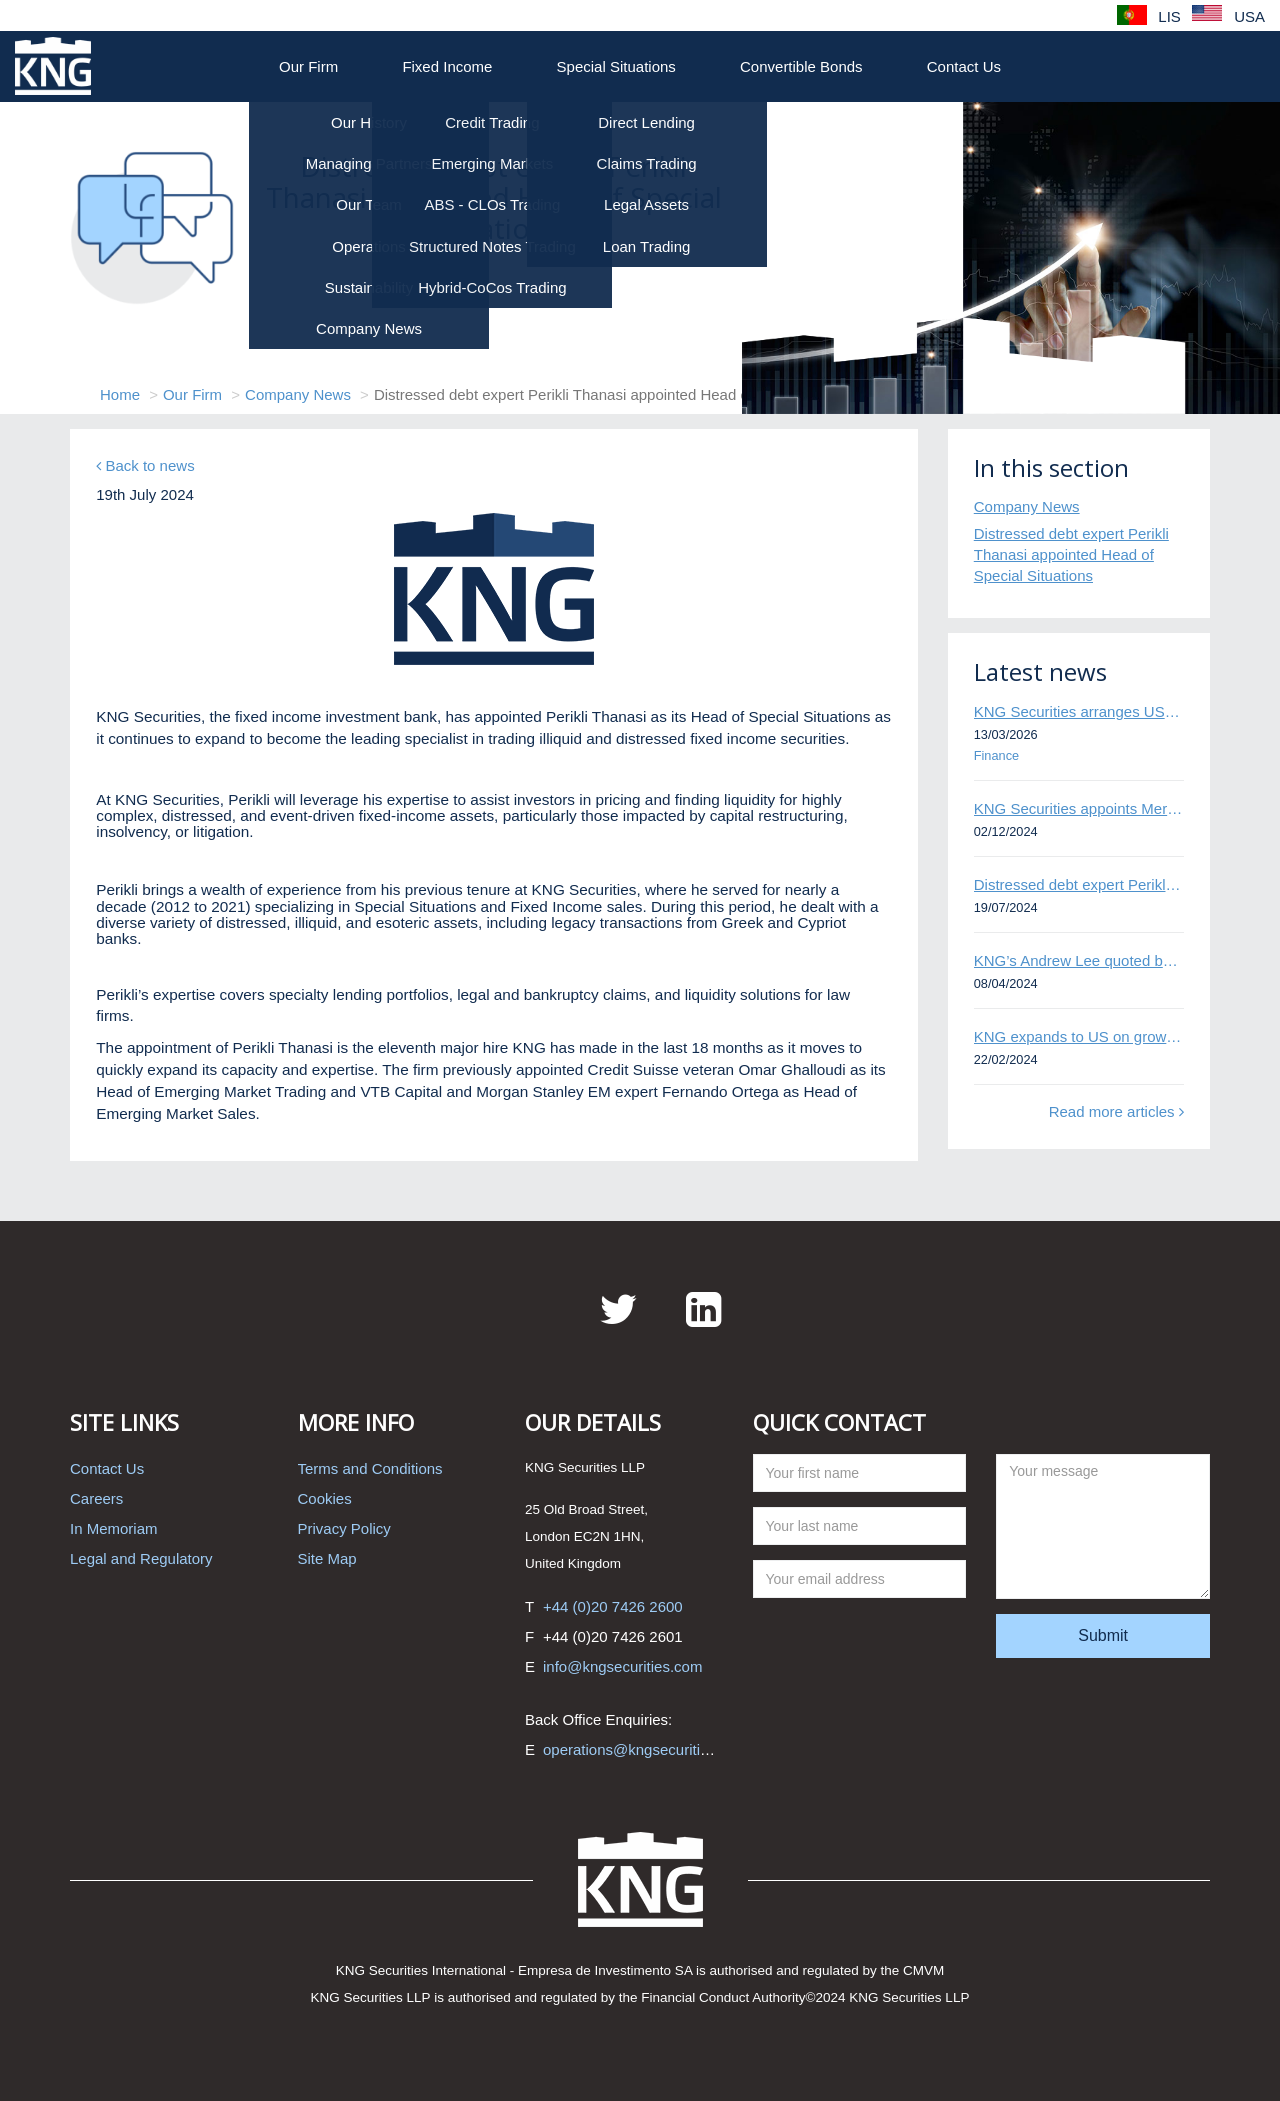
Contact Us (964, 66)
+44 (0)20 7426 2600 (613, 1606)
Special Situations (616, 66)
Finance (996, 755)
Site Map (327, 1558)
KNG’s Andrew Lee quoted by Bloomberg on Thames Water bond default (1079, 960)
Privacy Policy (344, 1528)
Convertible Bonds (801, 66)
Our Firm (308, 66)
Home (120, 394)
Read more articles (1116, 1111)
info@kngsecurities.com (622, 1666)
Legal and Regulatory (141, 1558)
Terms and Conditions (370, 1468)
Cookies (325, 1498)
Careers (96, 1498)
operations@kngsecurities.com (645, 1749)
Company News (298, 394)
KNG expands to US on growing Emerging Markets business (1079, 1036)
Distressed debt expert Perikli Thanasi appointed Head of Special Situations (1071, 555)
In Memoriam (114, 1528)
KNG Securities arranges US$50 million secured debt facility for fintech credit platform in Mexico (1079, 711)
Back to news (145, 465)
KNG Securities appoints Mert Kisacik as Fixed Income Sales (1079, 808)
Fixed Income (447, 66)
